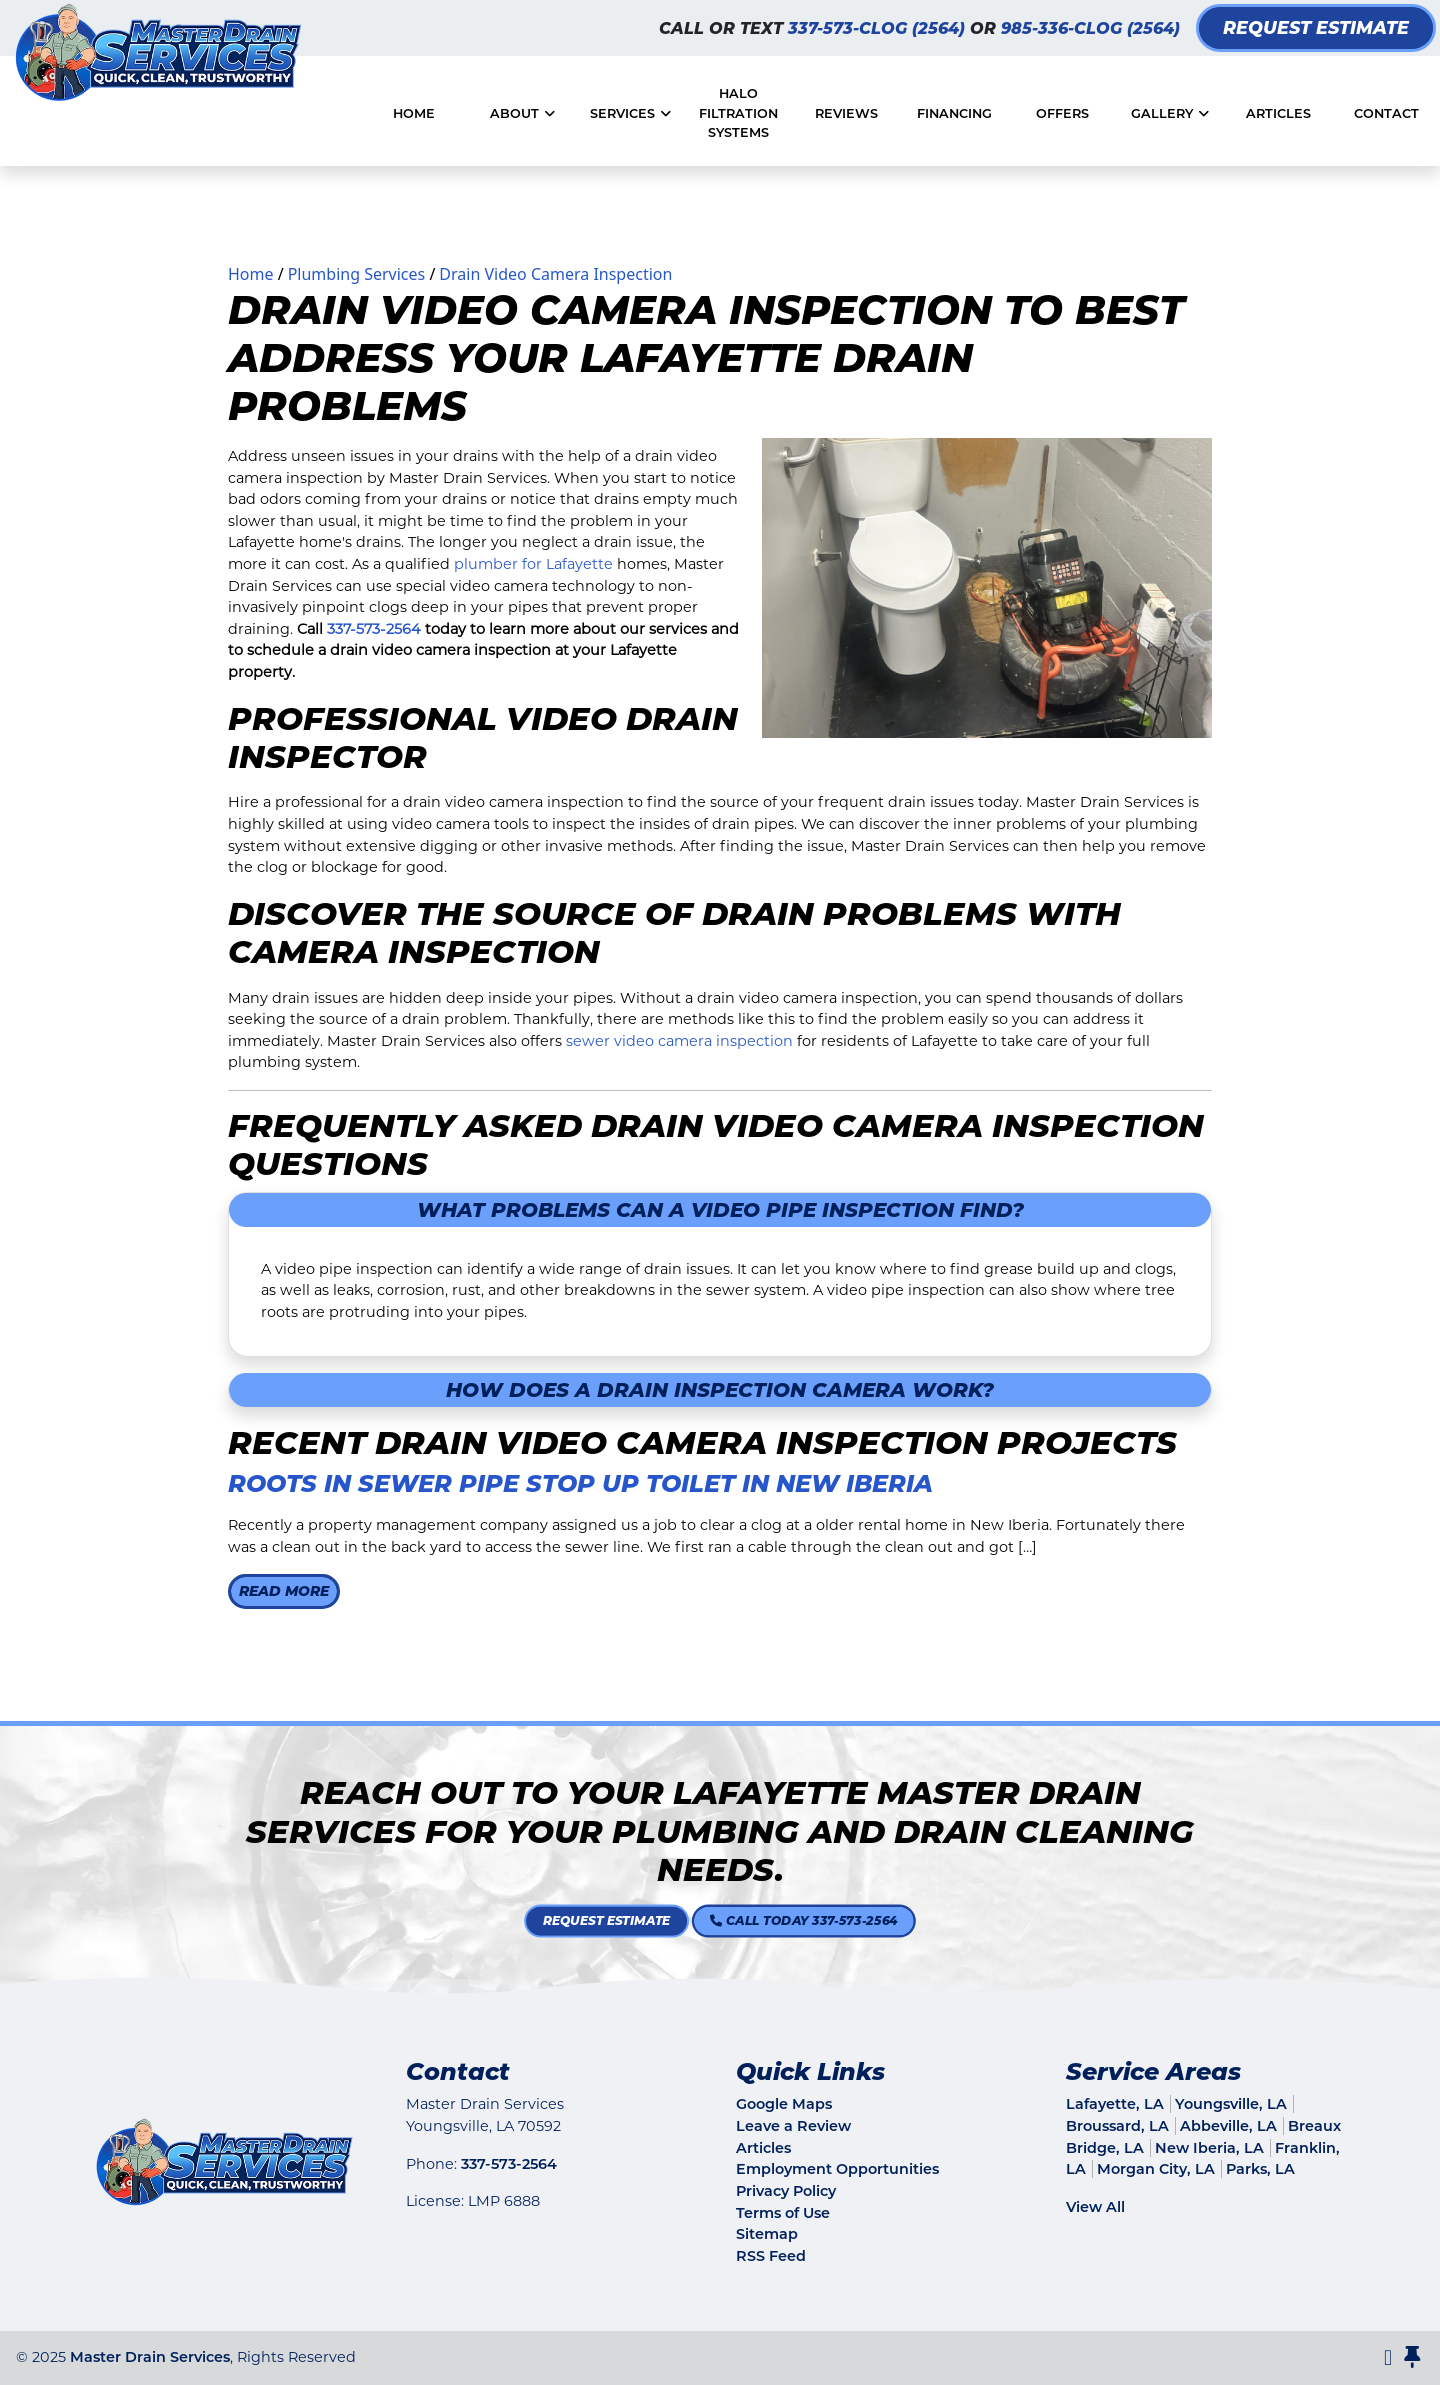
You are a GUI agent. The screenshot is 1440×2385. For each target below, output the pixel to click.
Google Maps (784, 2104)
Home (251, 274)
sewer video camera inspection (679, 1041)
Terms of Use (783, 2213)
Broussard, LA (1117, 2126)
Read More (284, 1591)
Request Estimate (1316, 27)
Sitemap (767, 2234)
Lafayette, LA (1115, 2104)
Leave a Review (793, 2126)
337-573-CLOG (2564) (879, 28)
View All (1095, 2207)
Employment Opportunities (837, 2169)
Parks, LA (1260, 2169)
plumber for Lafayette (533, 564)
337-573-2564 (374, 629)
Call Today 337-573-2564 (753, 1921)
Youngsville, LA (1231, 2104)
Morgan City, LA (1156, 2169)
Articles (763, 2148)
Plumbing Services (357, 274)
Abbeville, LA (1228, 2126)
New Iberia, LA (1209, 2148)
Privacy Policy (786, 2191)
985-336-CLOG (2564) (1090, 28)
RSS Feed (771, 2256)
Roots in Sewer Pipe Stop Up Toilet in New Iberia (580, 1483)
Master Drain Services (150, 2357)
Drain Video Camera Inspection (555, 274)
